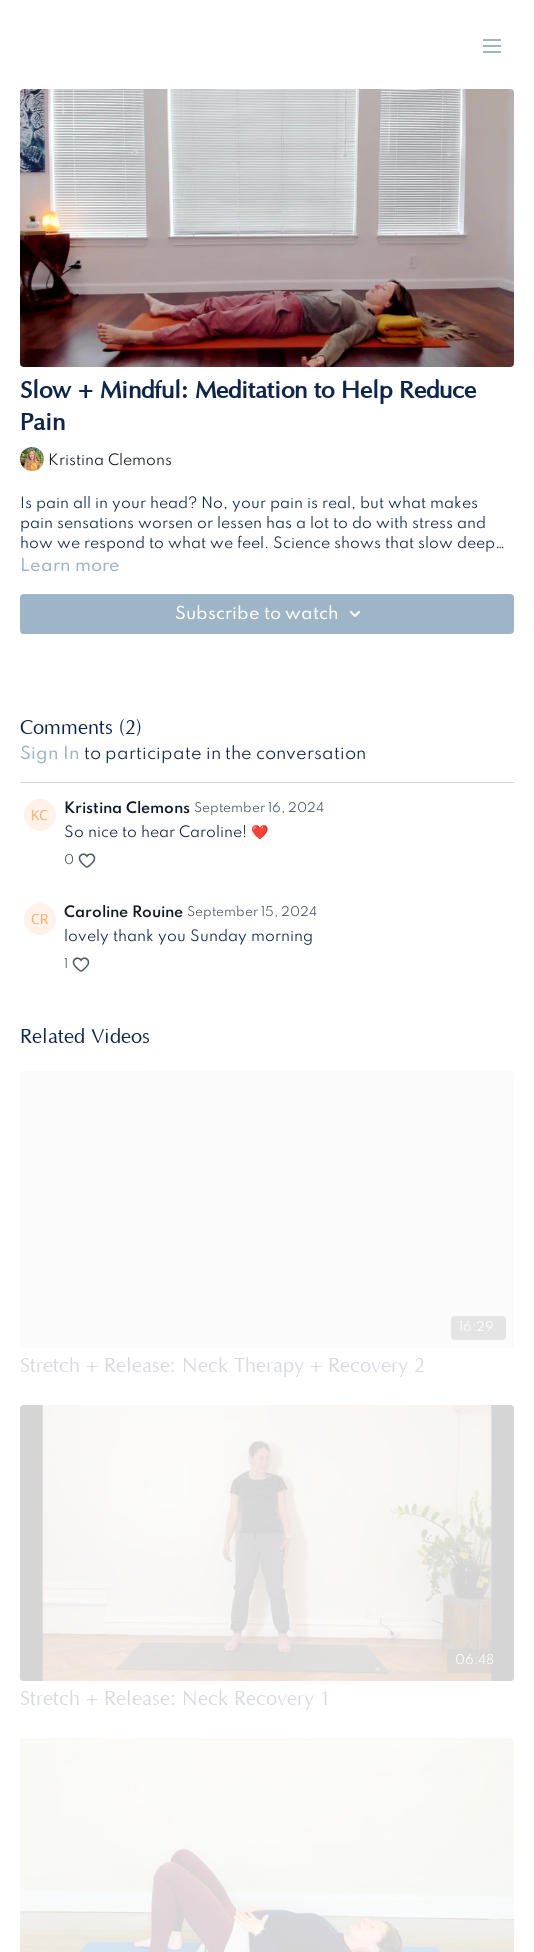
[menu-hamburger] (492, 45)
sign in (50, 754)
